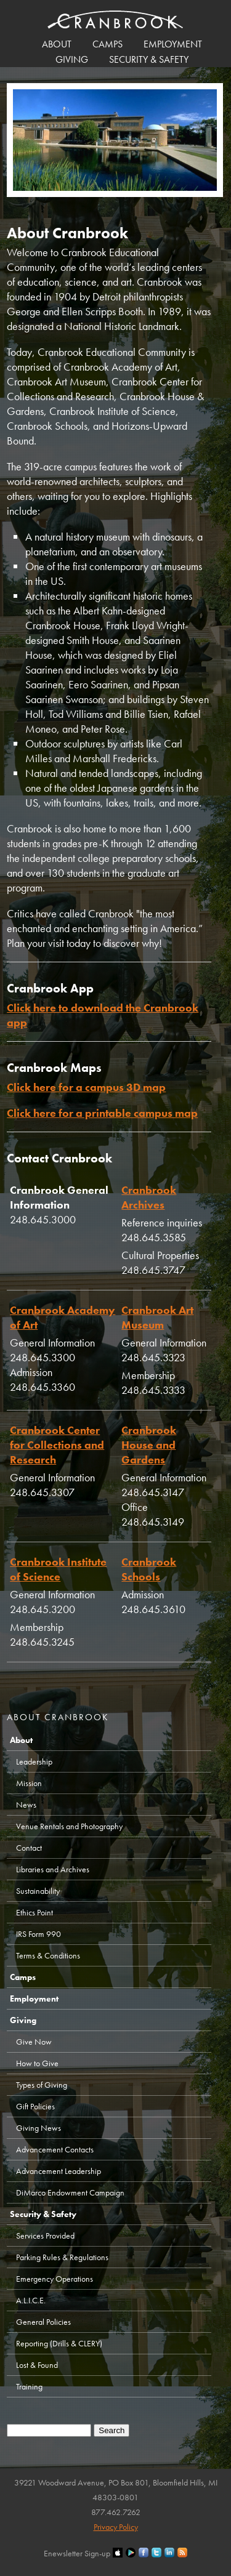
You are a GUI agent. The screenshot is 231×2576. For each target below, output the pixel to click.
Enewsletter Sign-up (77, 2553)
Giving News (38, 2127)
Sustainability (38, 1890)
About (56, 44)
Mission (29, 1783)
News (26, 1804)
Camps (107, 44)
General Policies (43, 2321)
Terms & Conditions (48, 1955)
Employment (173, 44)
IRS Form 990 (38, 1933)
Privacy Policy (116, 2526)
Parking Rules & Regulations (62, 2257)
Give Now (34, 2041)
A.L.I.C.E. (31, 2300)
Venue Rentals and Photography (69, 1826)
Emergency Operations (54, 2278)
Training (29, 2386)
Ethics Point (34, 1912)
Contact (29, 1847)
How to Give (37, 2063)
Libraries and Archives (52, 1869)
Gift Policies (35, 2106)
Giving (71, 59)
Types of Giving (41, 2084)
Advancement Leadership (58, 2170)
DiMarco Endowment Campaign (70, 2192)
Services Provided (45, 2235)
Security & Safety (148, 59)
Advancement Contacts (55, 2149)
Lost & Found (37, 2364)
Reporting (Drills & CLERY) (59, 2343)
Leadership (34, 1761)
